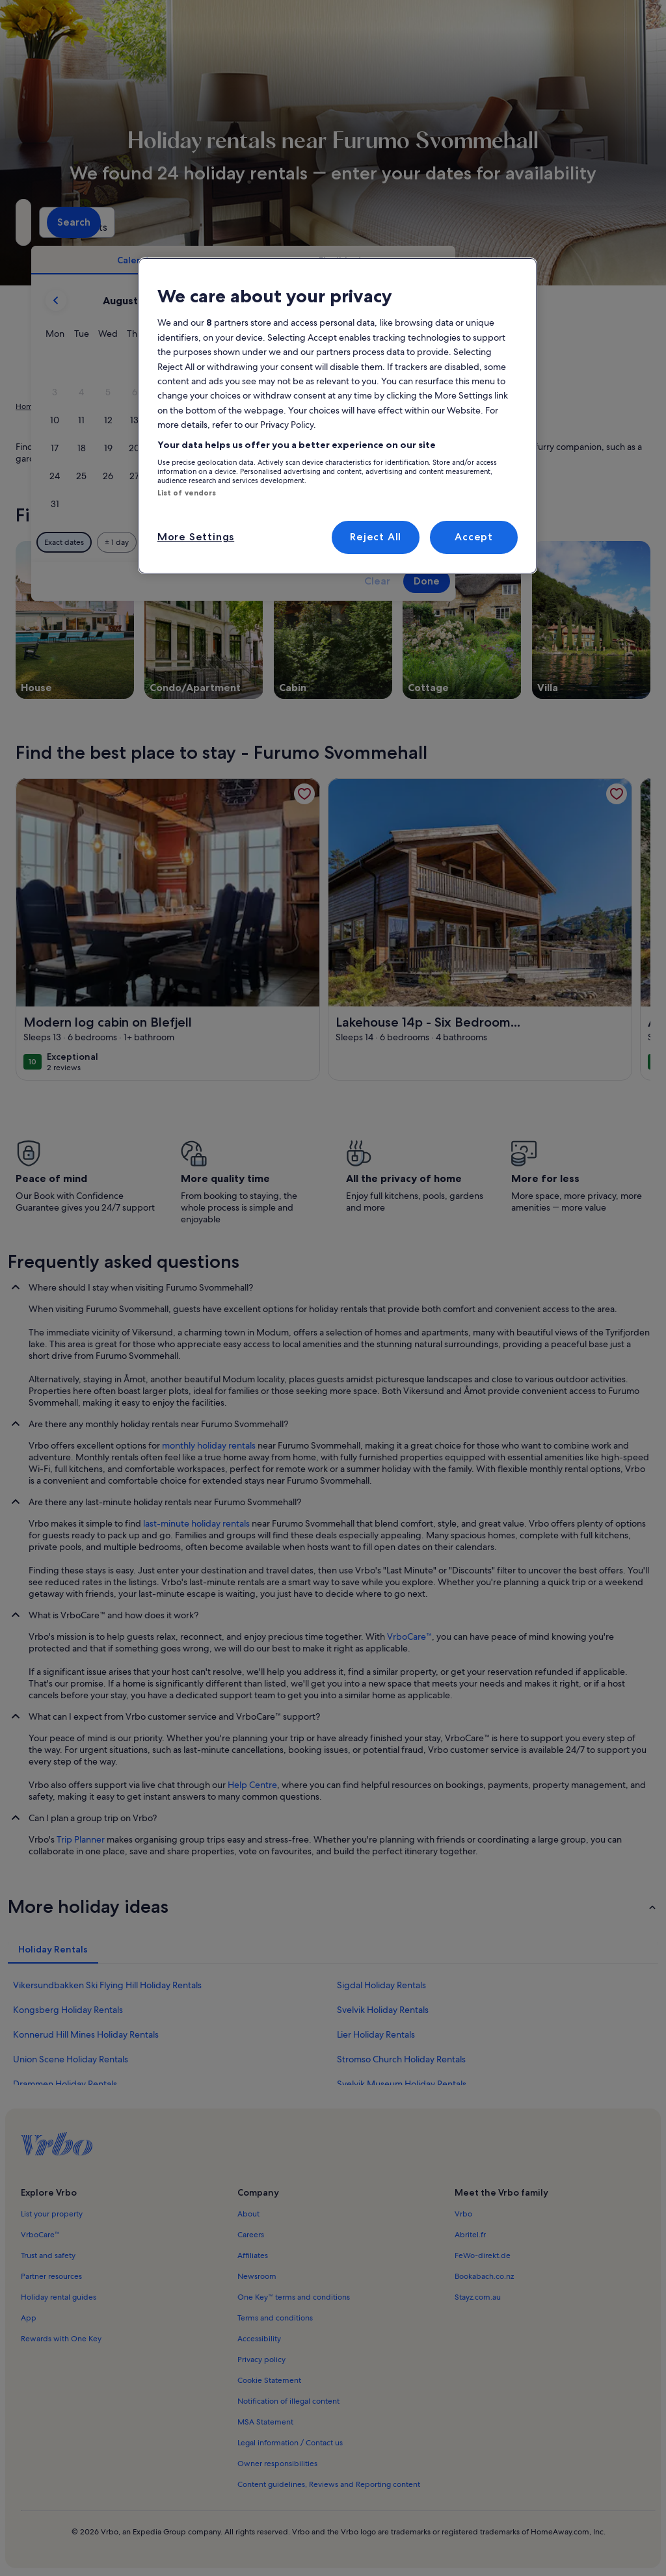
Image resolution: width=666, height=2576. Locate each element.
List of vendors (187, 492)
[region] (337, 415)
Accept (474, 537)
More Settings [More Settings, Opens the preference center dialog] (195, 537)
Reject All (375, 537)
